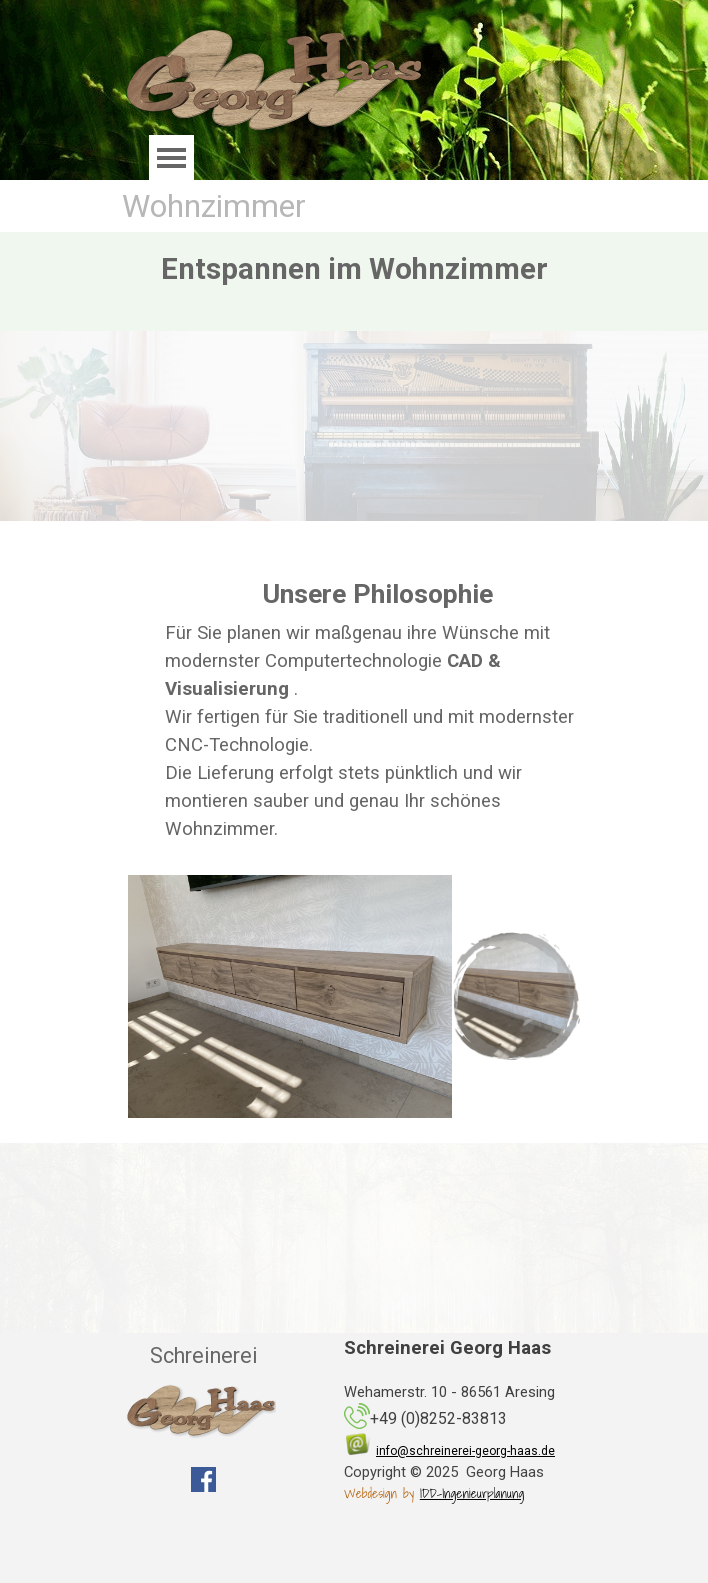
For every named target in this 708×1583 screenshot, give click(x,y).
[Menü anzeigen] (171, 157)
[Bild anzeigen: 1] (516, 996)
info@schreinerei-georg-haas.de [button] (465, 1451)
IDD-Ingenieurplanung (472, 1493)
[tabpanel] (377, 708)
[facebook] (203, 1479)
